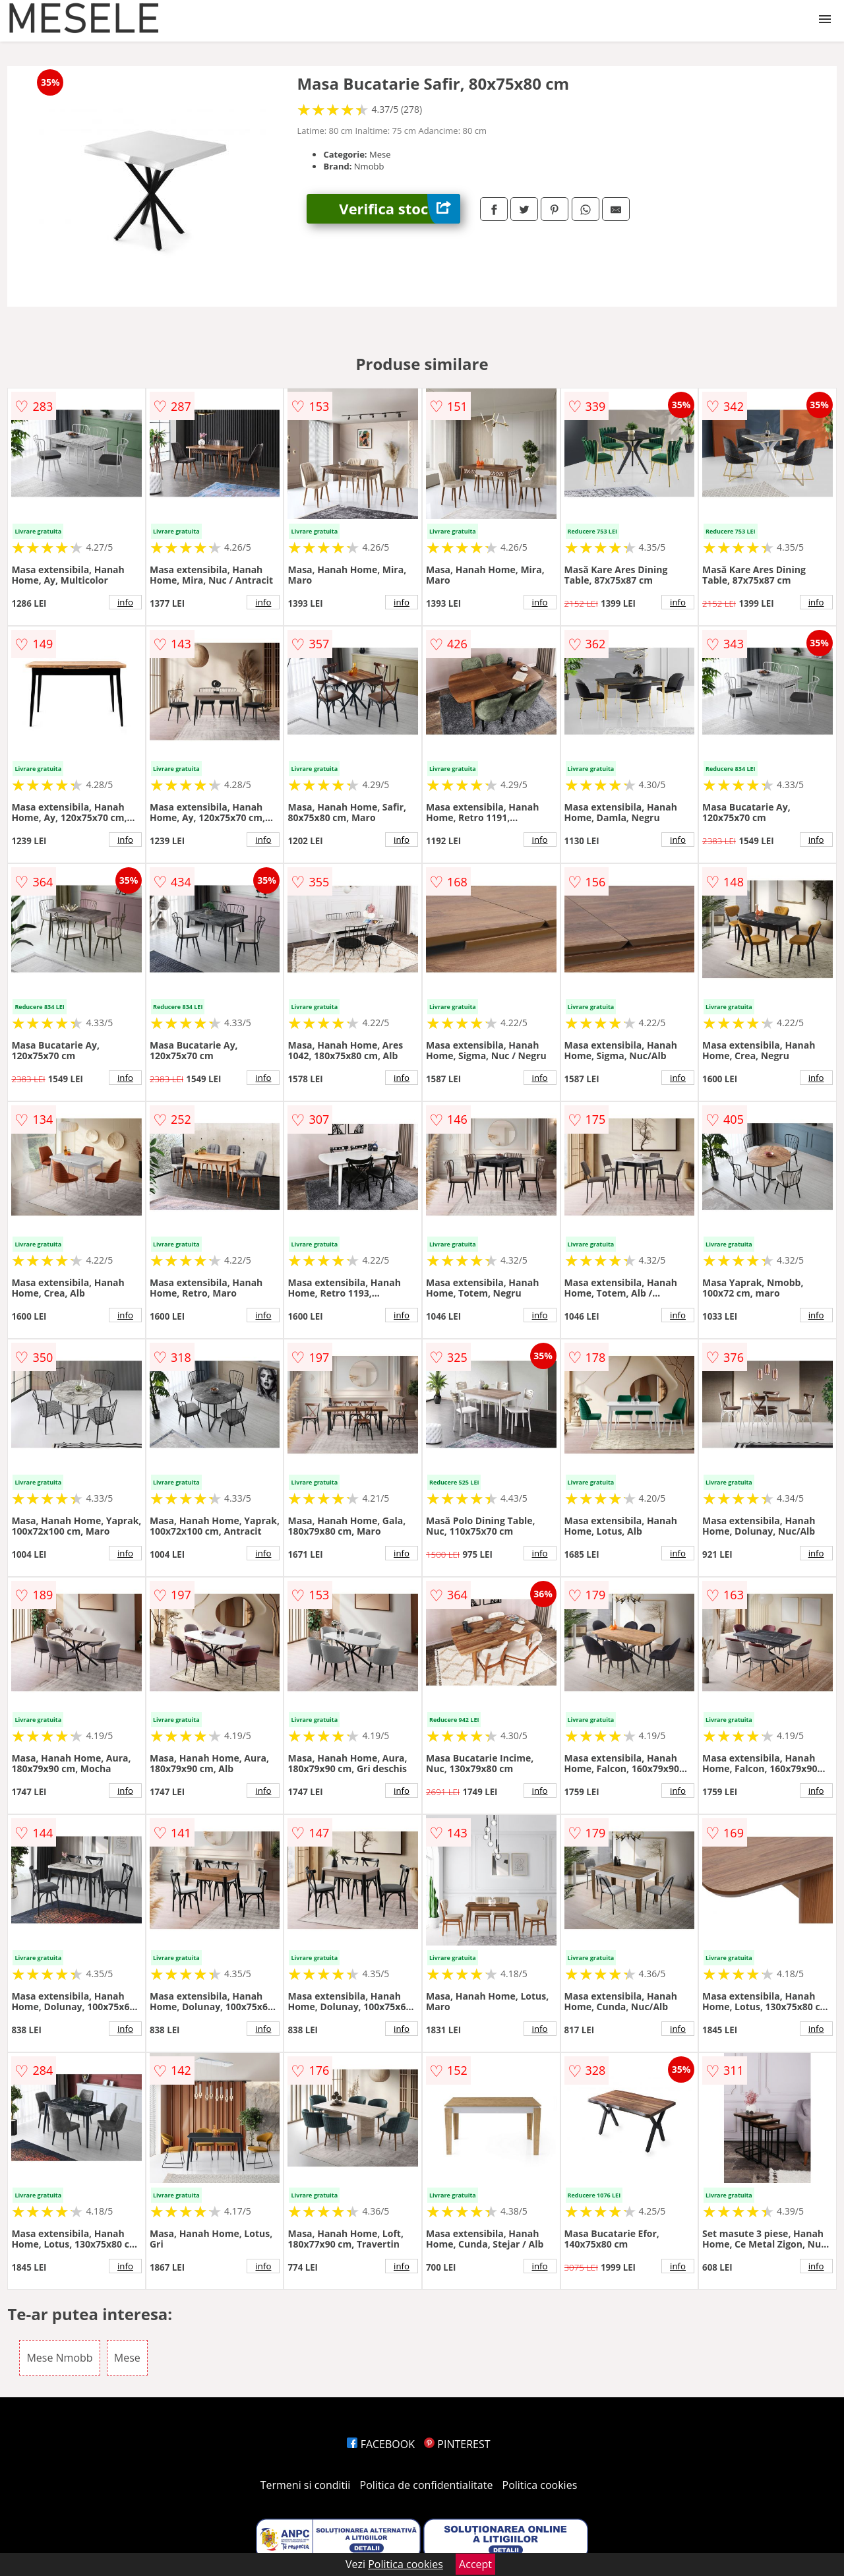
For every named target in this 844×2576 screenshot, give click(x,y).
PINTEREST (457, 2444)
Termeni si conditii (305, 2485)
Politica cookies (540, 2485)
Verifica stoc (399, 209)
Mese (127, 2357)
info (125, 602)
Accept (475, 2564)
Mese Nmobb (59, 2357)
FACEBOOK (381, 2444)
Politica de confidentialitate (426, 2485)
